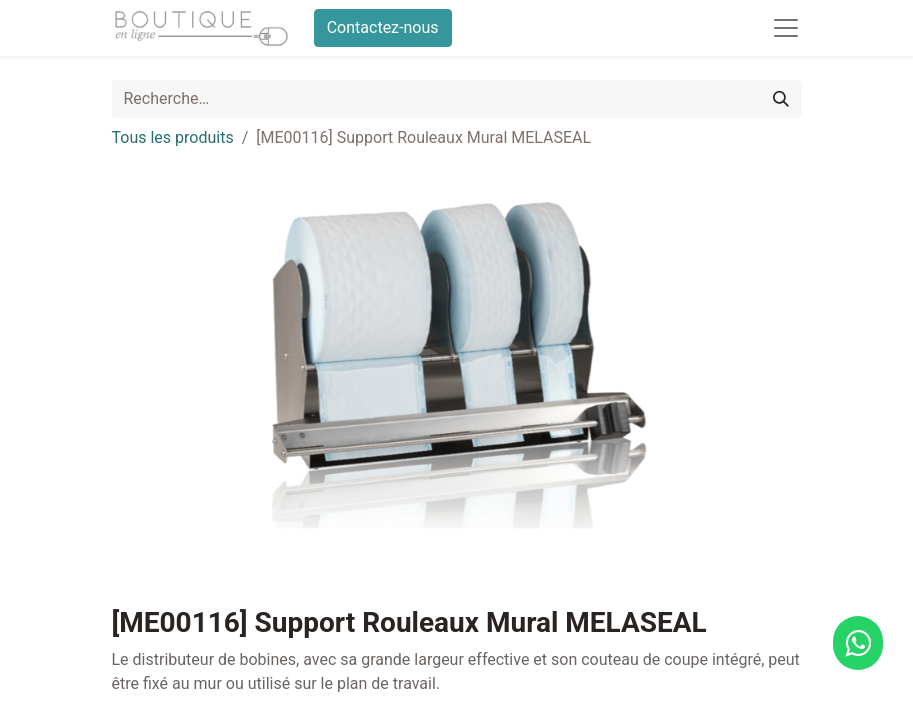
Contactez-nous (383, 27)
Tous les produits (173, 137)
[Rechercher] (781, 99)
